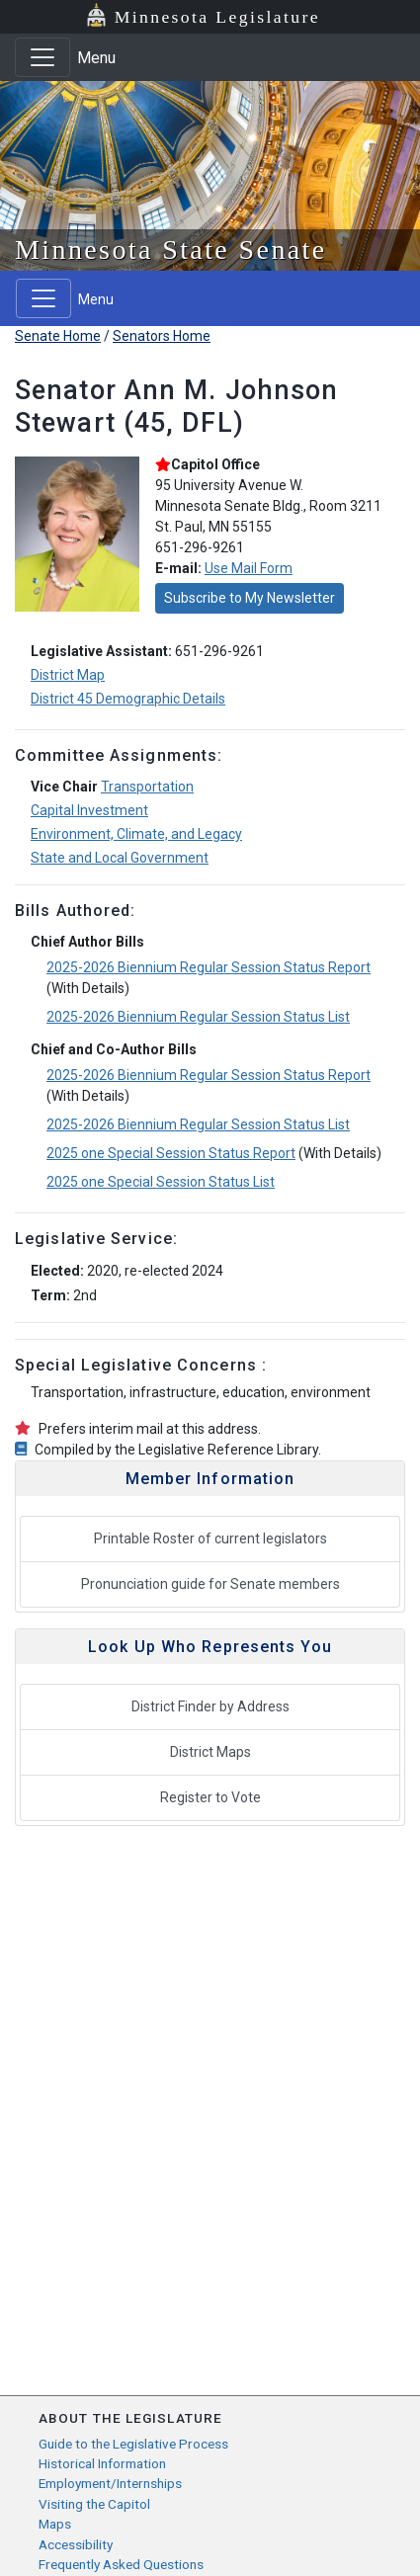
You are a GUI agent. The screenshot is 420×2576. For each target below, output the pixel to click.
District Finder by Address (210, 1706)
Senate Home (58, 336)
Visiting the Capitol (94, 2504)
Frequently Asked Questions (121, 2564)
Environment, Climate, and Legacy (136, 834)
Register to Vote (210, 1797)
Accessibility (76, 2544)
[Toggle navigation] (42, 57)
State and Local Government (120, 858)
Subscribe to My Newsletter (249, 598)
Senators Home (161, 336)
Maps (55, 2524)
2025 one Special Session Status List (160, 1182)
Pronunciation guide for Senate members (210, 1584)
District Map (68, 675)
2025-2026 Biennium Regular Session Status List (198, 1017)
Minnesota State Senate (171, 249)
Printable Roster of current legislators (210, 1538)
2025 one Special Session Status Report (170, 1153)
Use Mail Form (249, 568)
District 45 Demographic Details (128, 698)
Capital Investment (89, 810)
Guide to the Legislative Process (133, 2443)
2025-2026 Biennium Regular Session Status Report (208, 967)
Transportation (147, 786)
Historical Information (102, 2463)
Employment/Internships (110, 2483)
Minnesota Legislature (217, 17)
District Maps (210, 1752)
